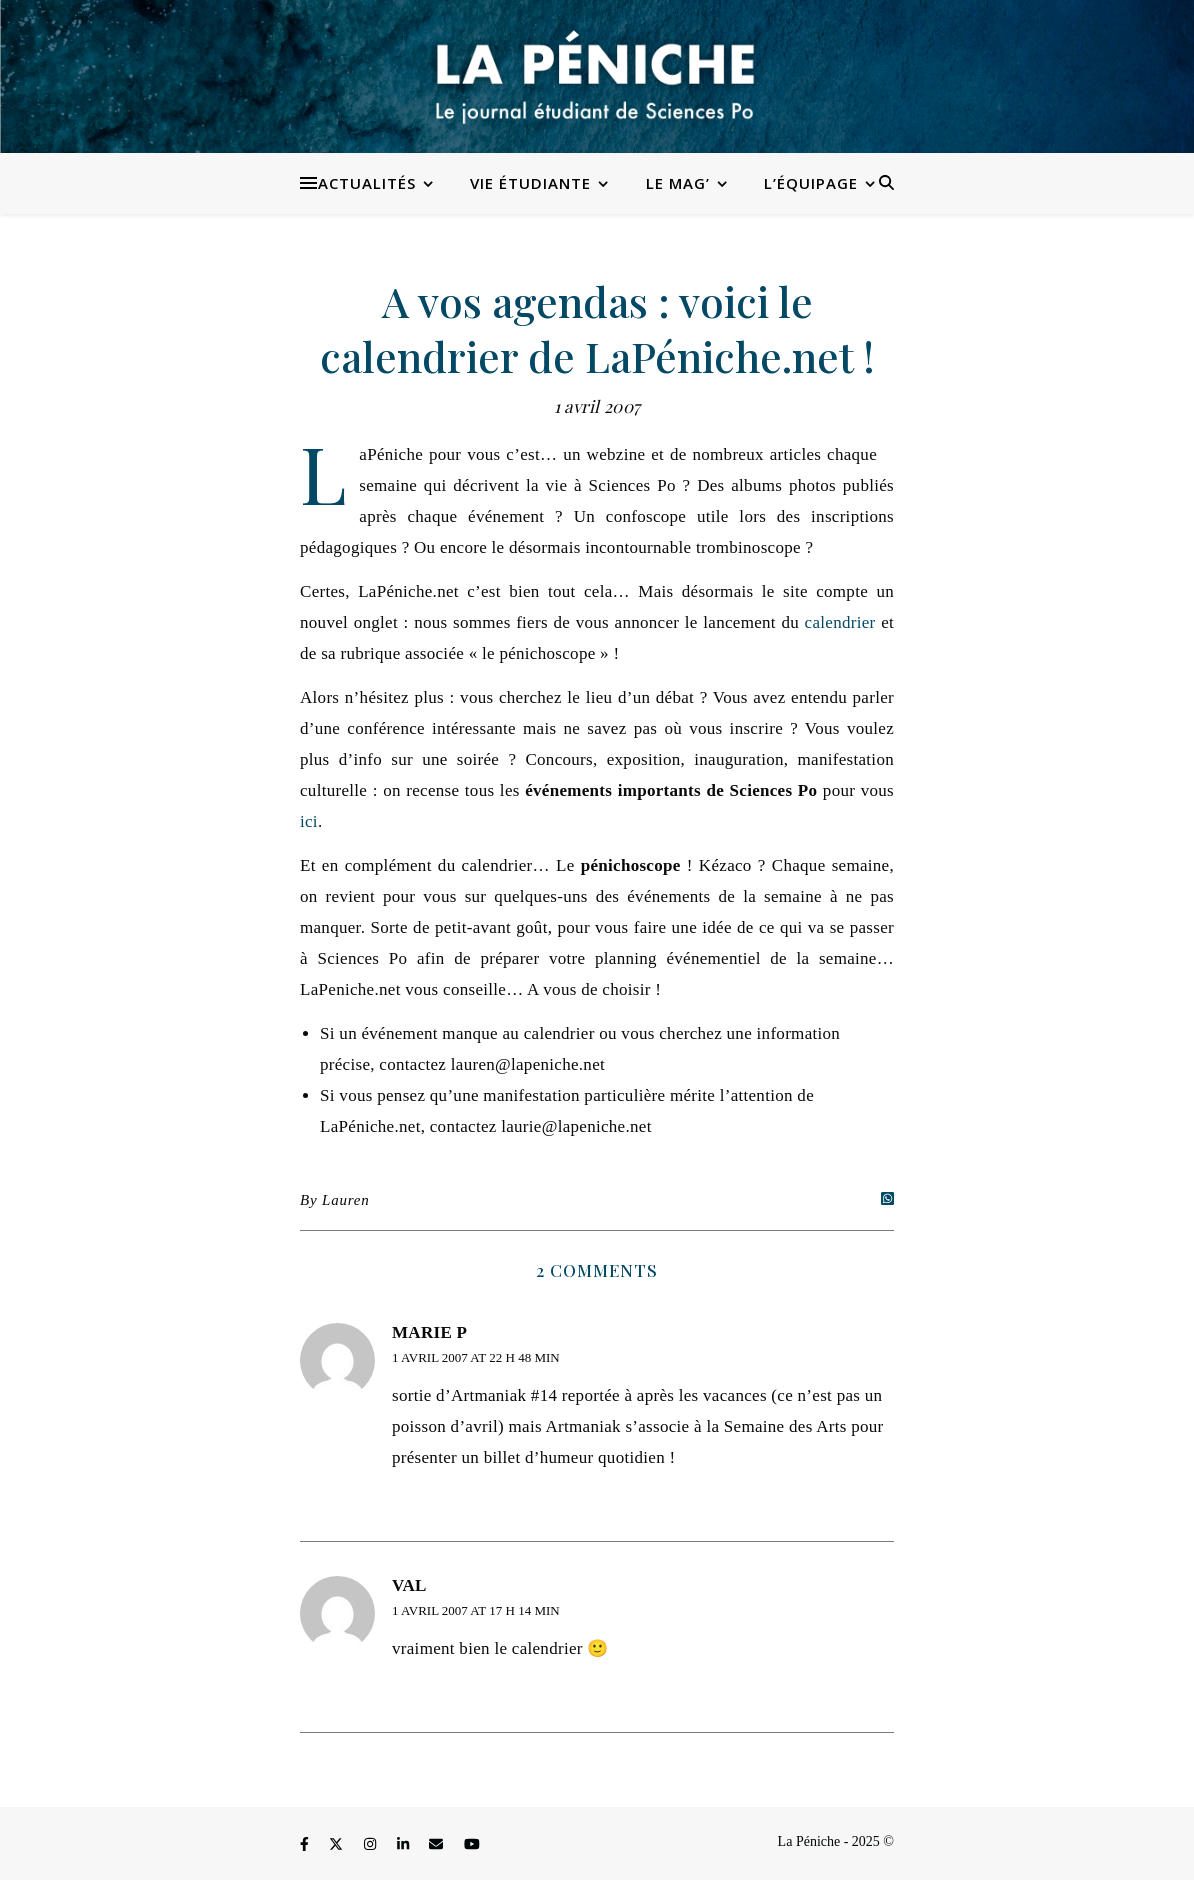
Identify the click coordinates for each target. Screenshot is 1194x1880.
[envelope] (438, 1844)
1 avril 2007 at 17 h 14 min (476, 1610)
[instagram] (372, 1844)
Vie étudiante (530, 183)
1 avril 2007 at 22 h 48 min (476, 1357)
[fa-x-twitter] (338, 1844)
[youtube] (472, 1844)
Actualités (367, 183)
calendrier (840, 622)
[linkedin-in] (405, 1844)
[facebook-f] (306, 1844)
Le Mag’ (678, 183)
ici (309, 821)
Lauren (346, 1200)
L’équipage (811, 183)
